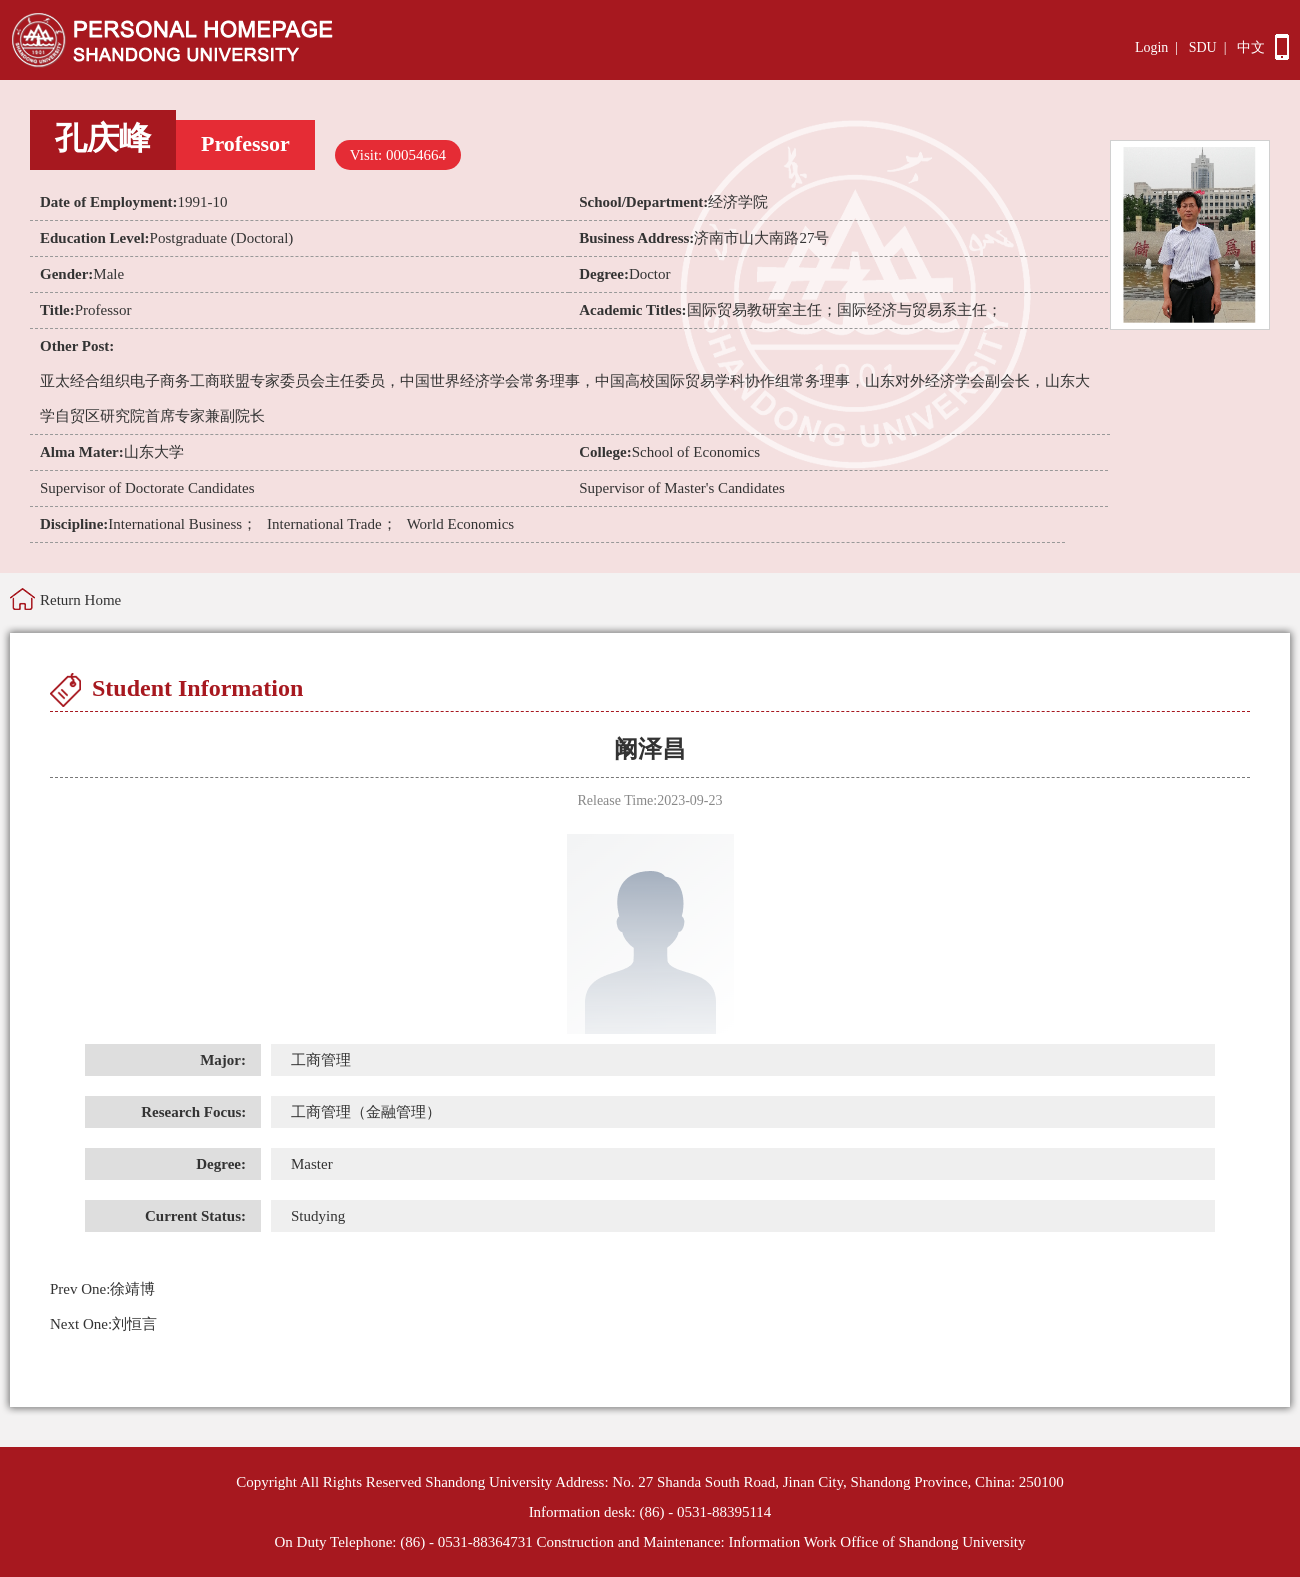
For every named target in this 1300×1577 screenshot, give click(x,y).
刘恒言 (103, 1324)
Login (1151, 47)
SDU (1203, 47)
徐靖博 (102, 1289)
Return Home (80, 600)
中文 (1251, 47)
